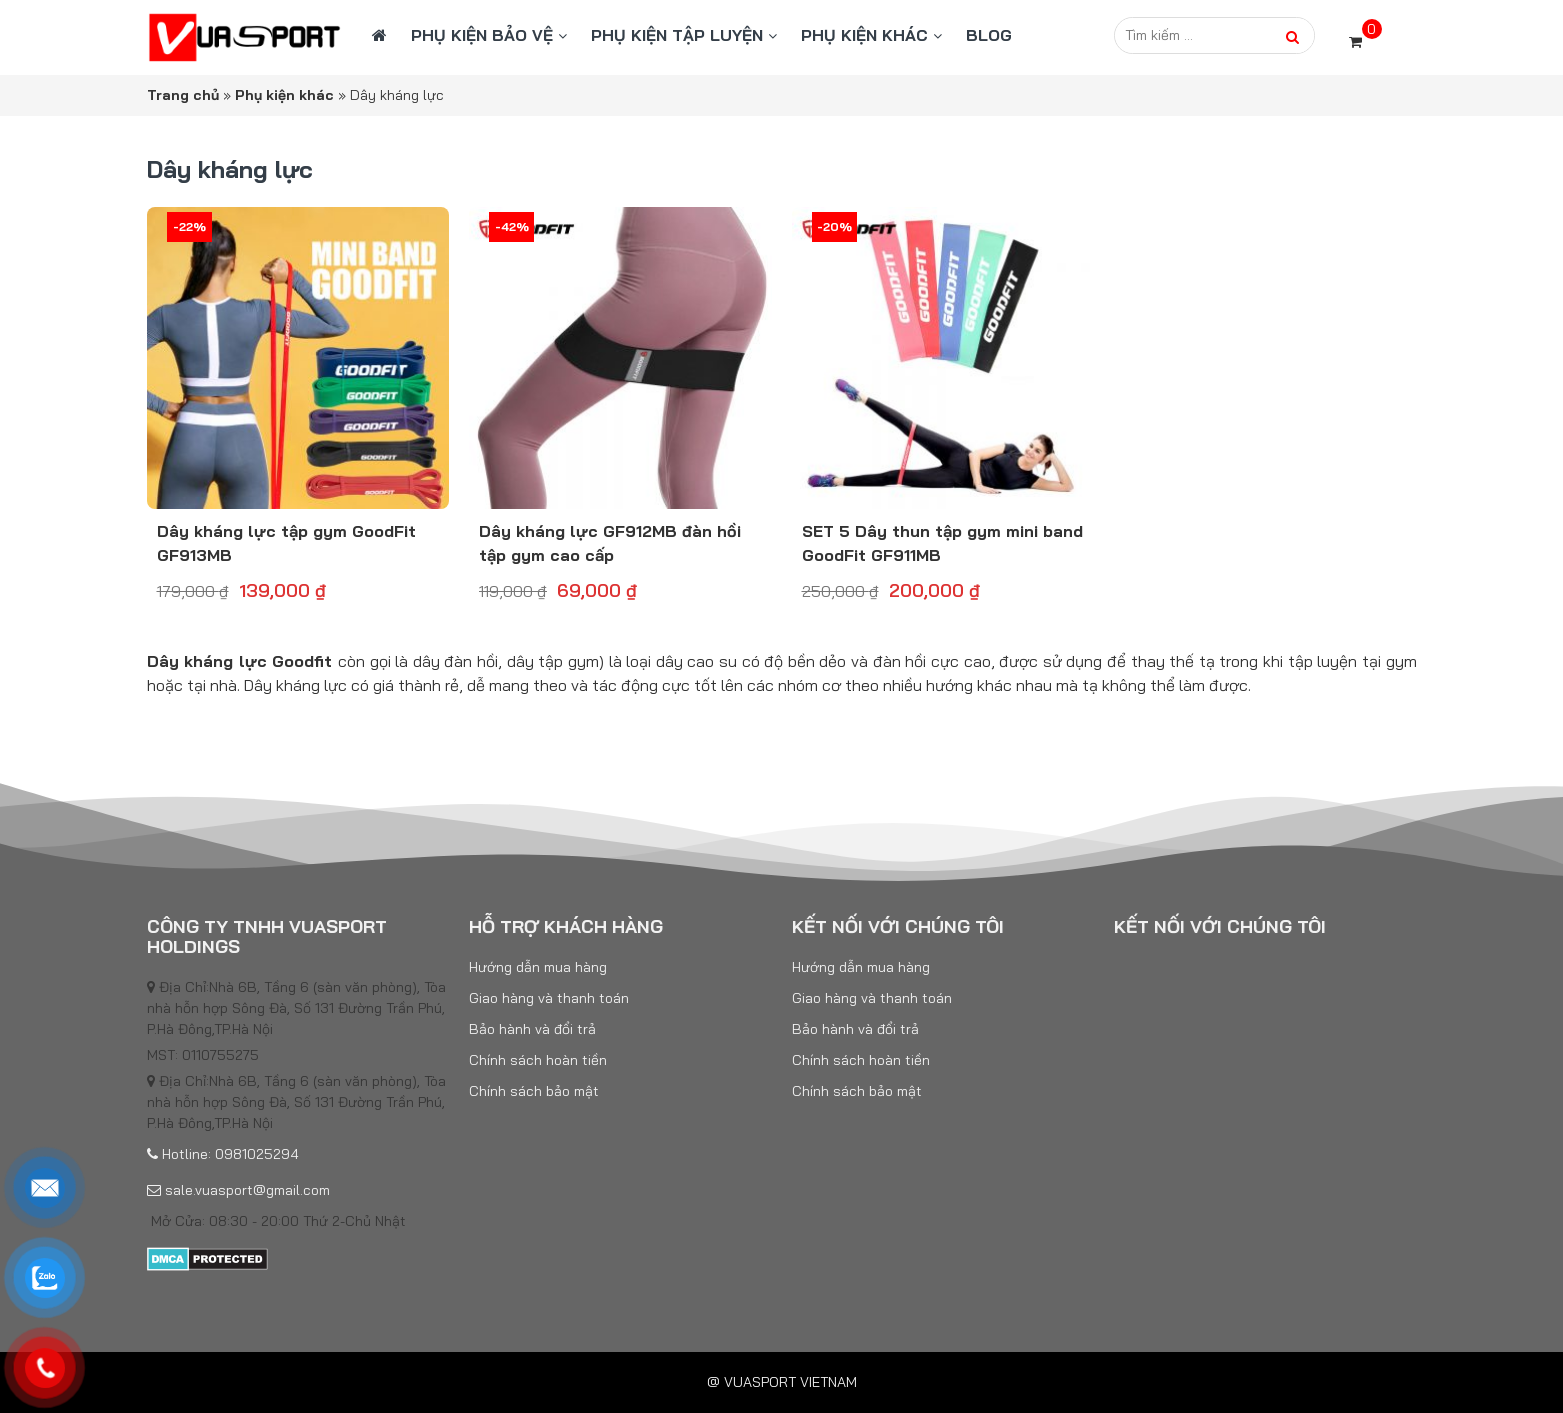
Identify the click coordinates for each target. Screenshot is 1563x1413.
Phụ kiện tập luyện (677, 35)
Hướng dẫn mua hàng (538, 967)
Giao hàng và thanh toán (549, 998)
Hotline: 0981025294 (223, 1154)
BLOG (989, 35)
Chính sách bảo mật (534, 1091)
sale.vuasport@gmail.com (238, 1190)
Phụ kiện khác (864, 35)
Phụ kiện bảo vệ (482, 35)
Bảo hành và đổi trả (532, 1029)
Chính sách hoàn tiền (538, 1060)
